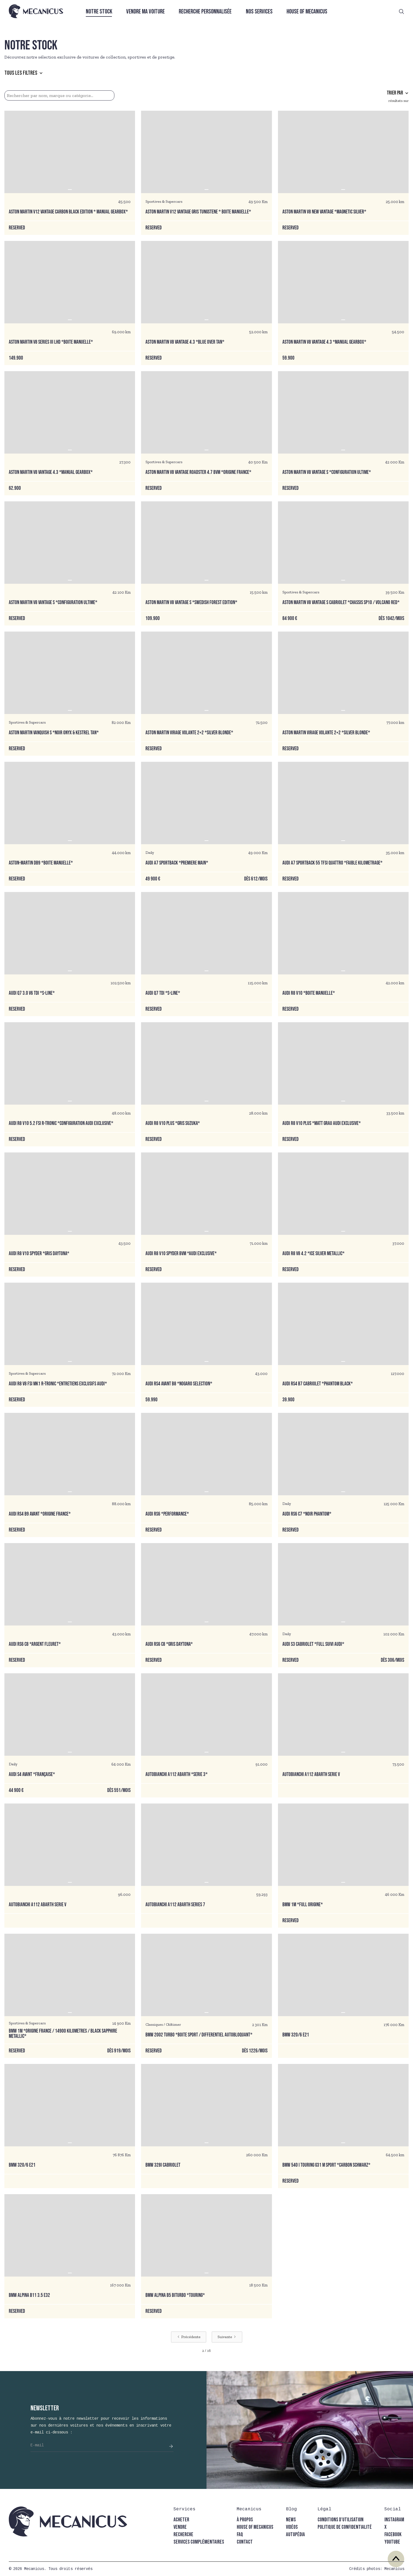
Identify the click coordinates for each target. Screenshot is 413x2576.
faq (240, 2534)
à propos (245, 2520)
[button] (26, 73)
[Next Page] (227, 2337)
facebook (392, 2534)
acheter (181, 2520)
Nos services (259, 11)
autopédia (295, 2534)
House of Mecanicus (307, 11)
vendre (180, 2527)
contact (245, 2542)
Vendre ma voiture (145, 11)
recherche (183, 2534)
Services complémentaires (199, 2542)
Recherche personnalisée (205, 11)
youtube (392, 2542)
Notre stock (99, 11)
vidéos (292, 2527)
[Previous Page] (188, 2337)
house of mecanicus (255, 2527)
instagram (394, 2520)
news (291, 2520)
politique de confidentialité (345, 2527)
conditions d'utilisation (341, 2520)
